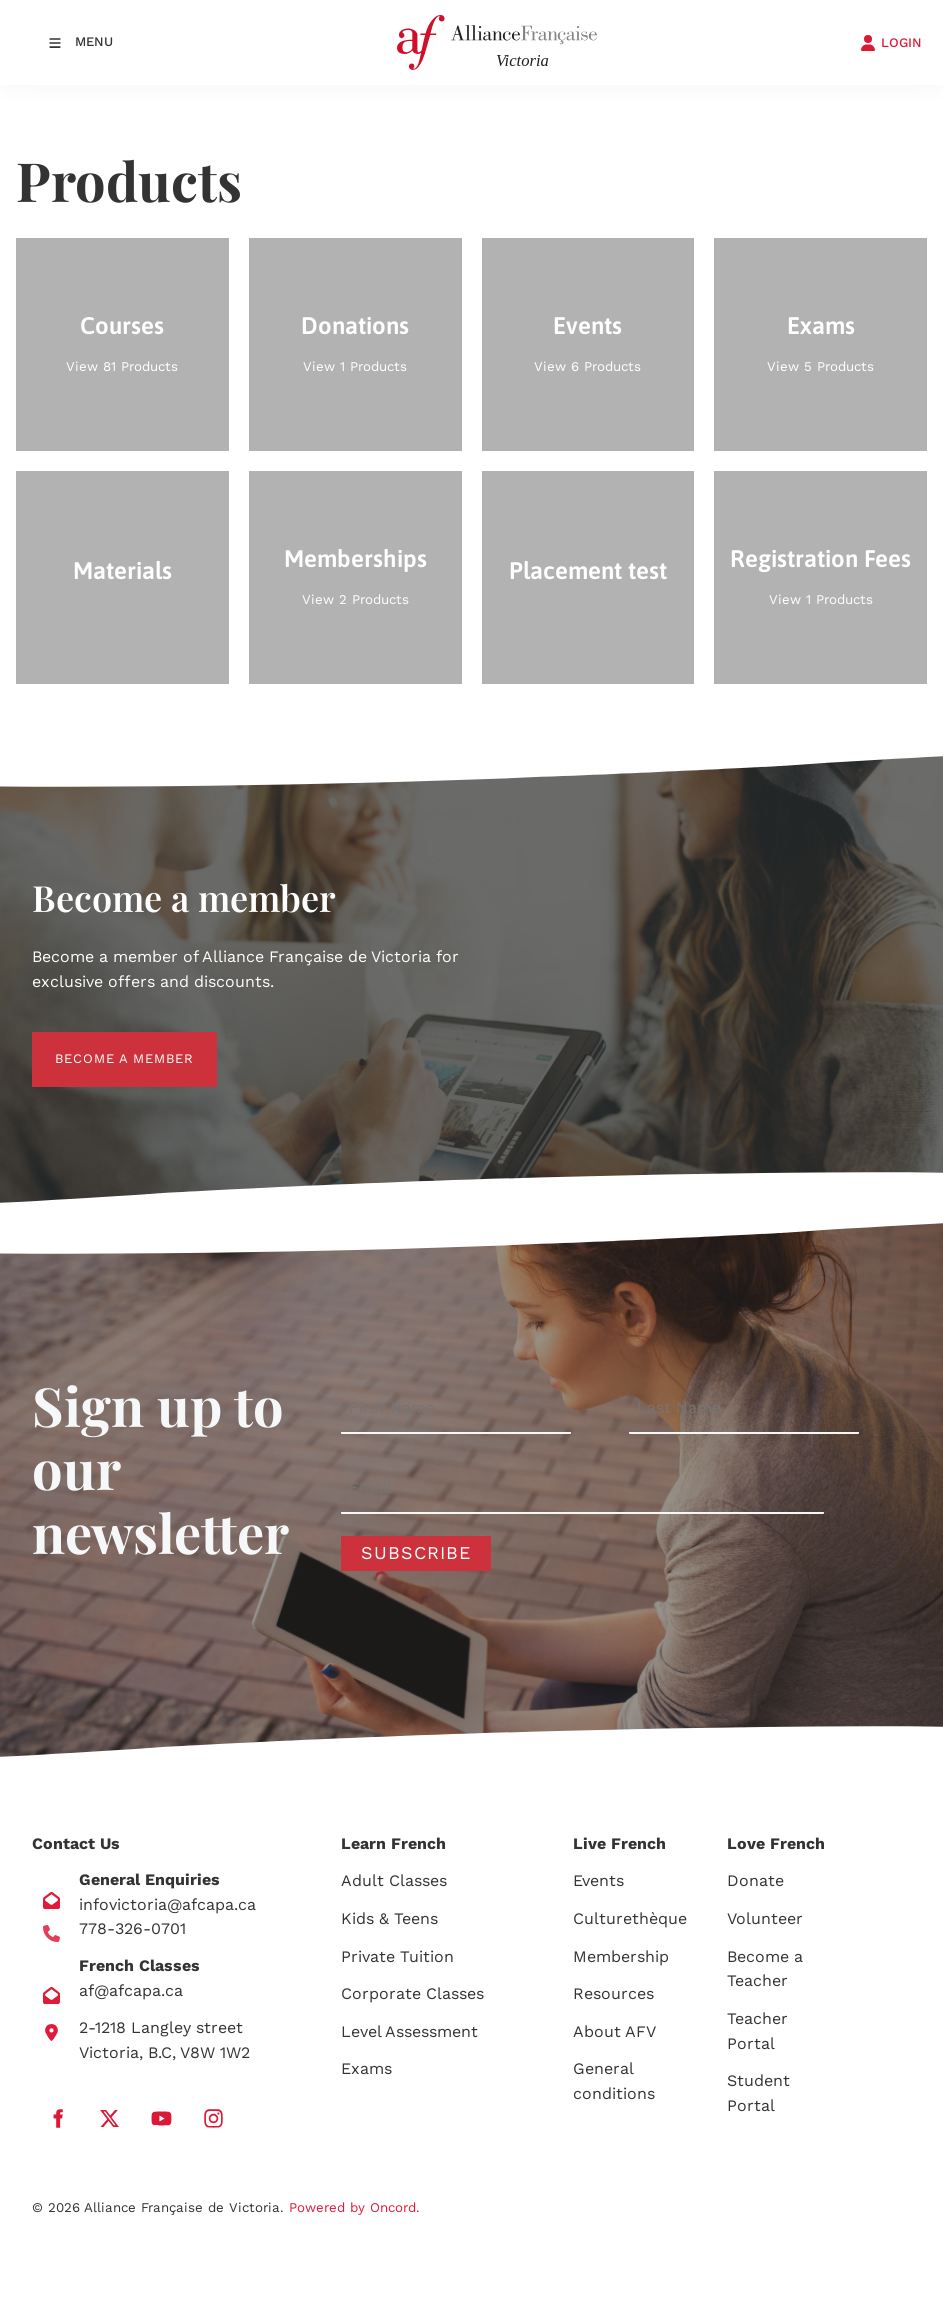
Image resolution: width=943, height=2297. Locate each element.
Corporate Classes (412, 1993)
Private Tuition (397, 1956)
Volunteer (765, 1918)
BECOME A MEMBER (101, 1043)
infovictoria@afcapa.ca (167, 1904)
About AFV (614, 2031)
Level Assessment (409, 2031)
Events (598, 1880)
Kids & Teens (389, 1918)
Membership (621, 1956)
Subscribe (416, 1552)
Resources (613, 1993)
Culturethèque (630, 1918)
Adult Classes (394, 1880)
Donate (755, 1880)
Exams (366, 2068)
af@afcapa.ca (131, 1990)
